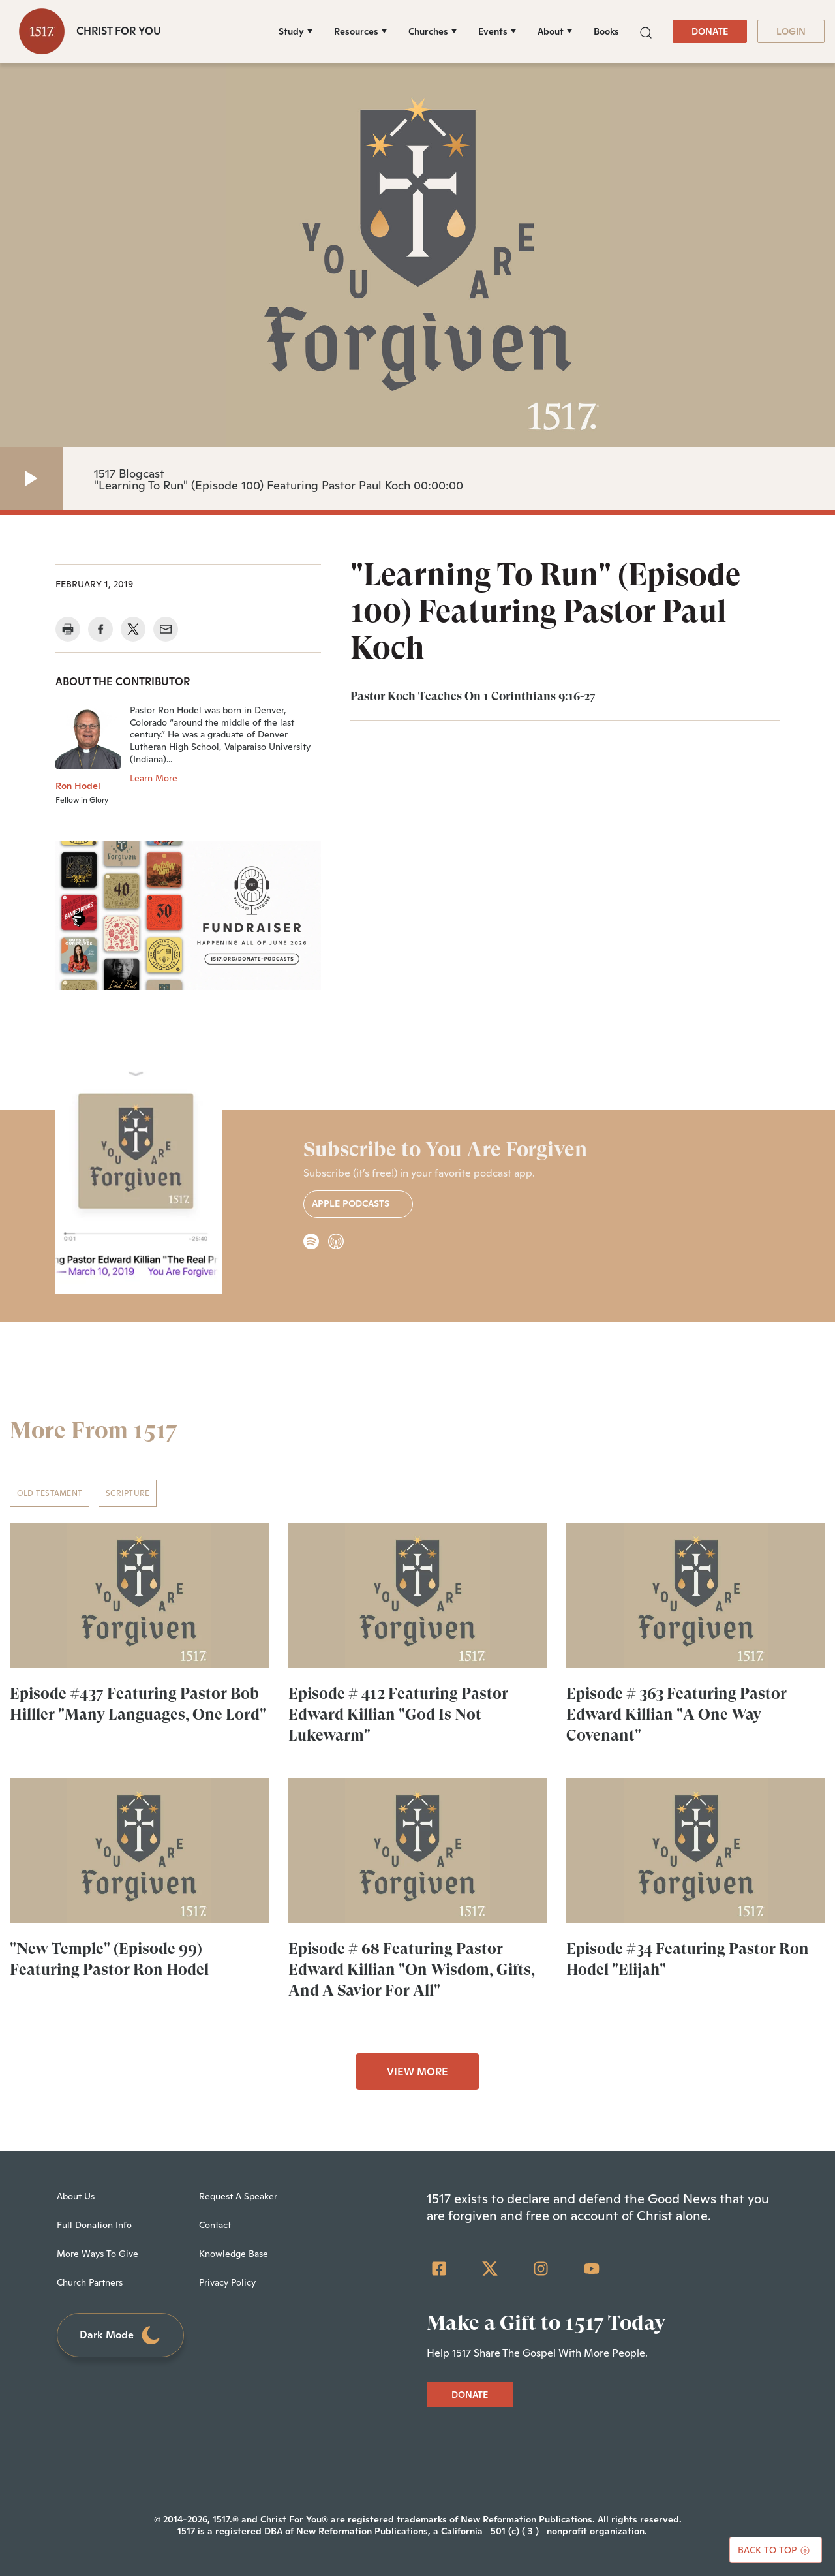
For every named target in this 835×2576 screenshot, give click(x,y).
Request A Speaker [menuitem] (238, 2196)
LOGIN (791, 31)
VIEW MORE (417, 2072)
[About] (555, 31)
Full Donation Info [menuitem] (94, 2225)
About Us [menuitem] (76, 2196)
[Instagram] (540, 2268)
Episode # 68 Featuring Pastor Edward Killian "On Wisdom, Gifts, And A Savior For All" (411, 1970)
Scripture (127, 1493)
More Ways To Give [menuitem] (97, 2253)
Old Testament (49, 1493)
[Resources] (361, 31)
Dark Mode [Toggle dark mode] (121, 2335)
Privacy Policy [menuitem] (227, 2282)
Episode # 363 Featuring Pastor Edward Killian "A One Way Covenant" (676, 1714)
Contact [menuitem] (215, 2225)
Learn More (153, 778)
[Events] (497, 31)
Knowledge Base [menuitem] (233, 2253)
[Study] (296, 31)
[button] (646, 31)
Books (606, 31)
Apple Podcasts (358, 1204)
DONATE (709, 31)
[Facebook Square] (439, 2268)
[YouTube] (591, 2268)
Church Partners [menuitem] (90, 2282)
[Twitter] (490, 2268)
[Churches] (433, 31)
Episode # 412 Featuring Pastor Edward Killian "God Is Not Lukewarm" (398, 1714)
